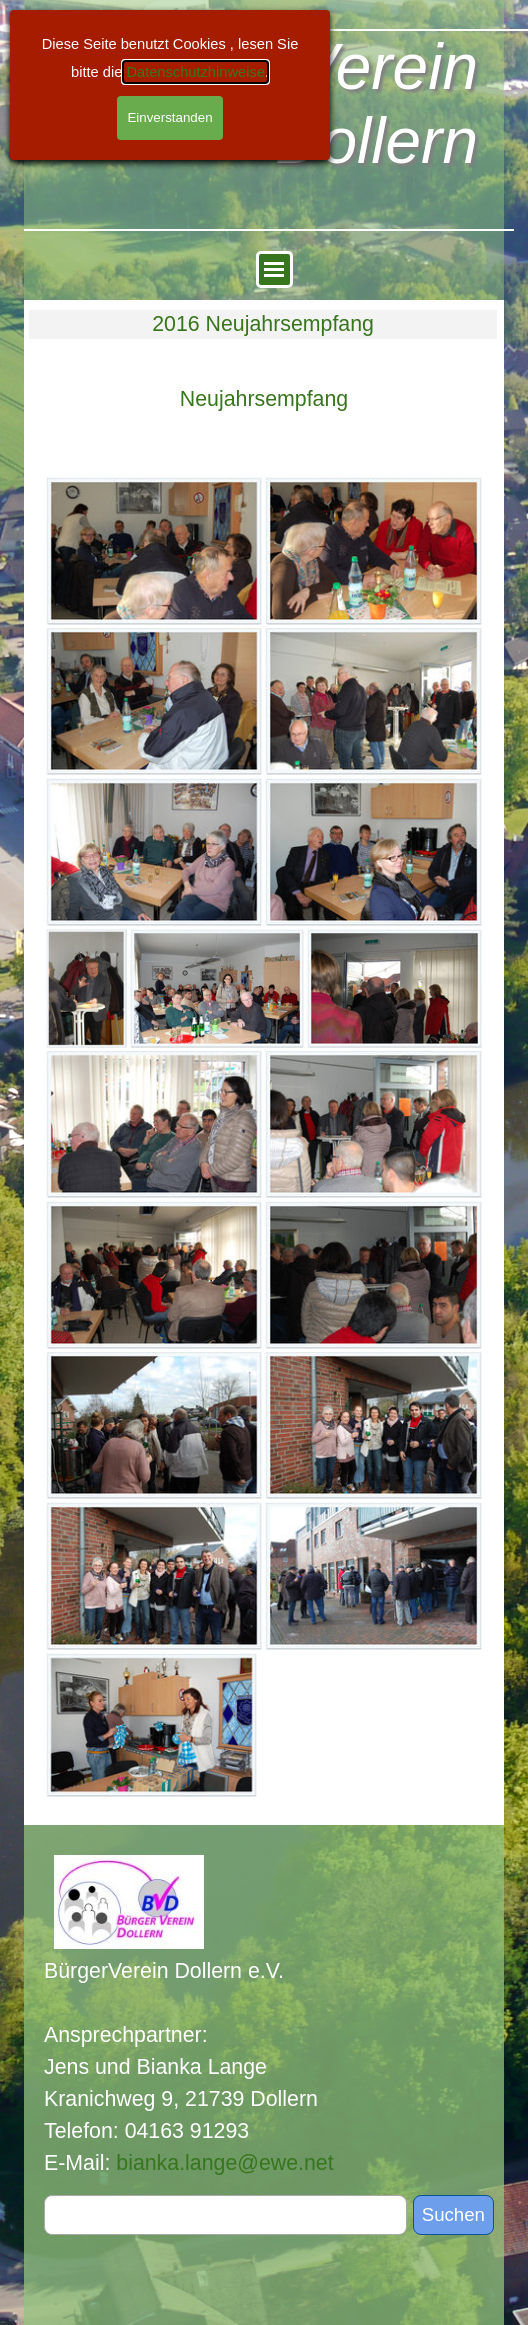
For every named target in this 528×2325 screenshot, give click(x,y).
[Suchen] (225, 2215)
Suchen (453, 2214)
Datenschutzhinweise (195, 72)
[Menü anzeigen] (274, 269)
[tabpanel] (264, 399)
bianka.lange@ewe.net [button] (224, 2163)
